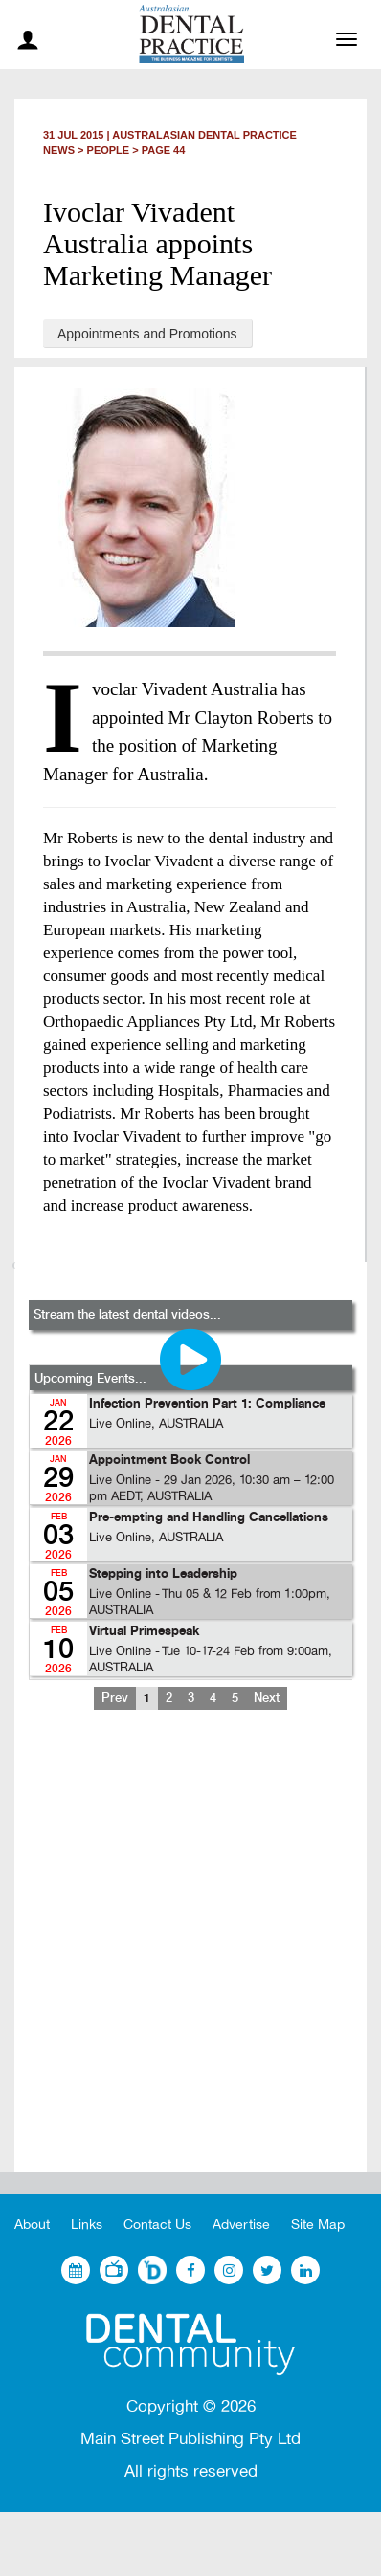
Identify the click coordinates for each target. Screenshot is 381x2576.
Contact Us (157, 2224)
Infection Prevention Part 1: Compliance (207, 1404)
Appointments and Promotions (147, 333)
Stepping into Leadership (163, 1574)
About (32, 2224)
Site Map (318, 2224)
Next (267, 1698)
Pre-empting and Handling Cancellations (208, 1518)
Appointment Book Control (169, 1460)
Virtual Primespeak (144, 1632)
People (108, 150)
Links (86, 2224)
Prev (114, 1698)
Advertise (241, 2224)
